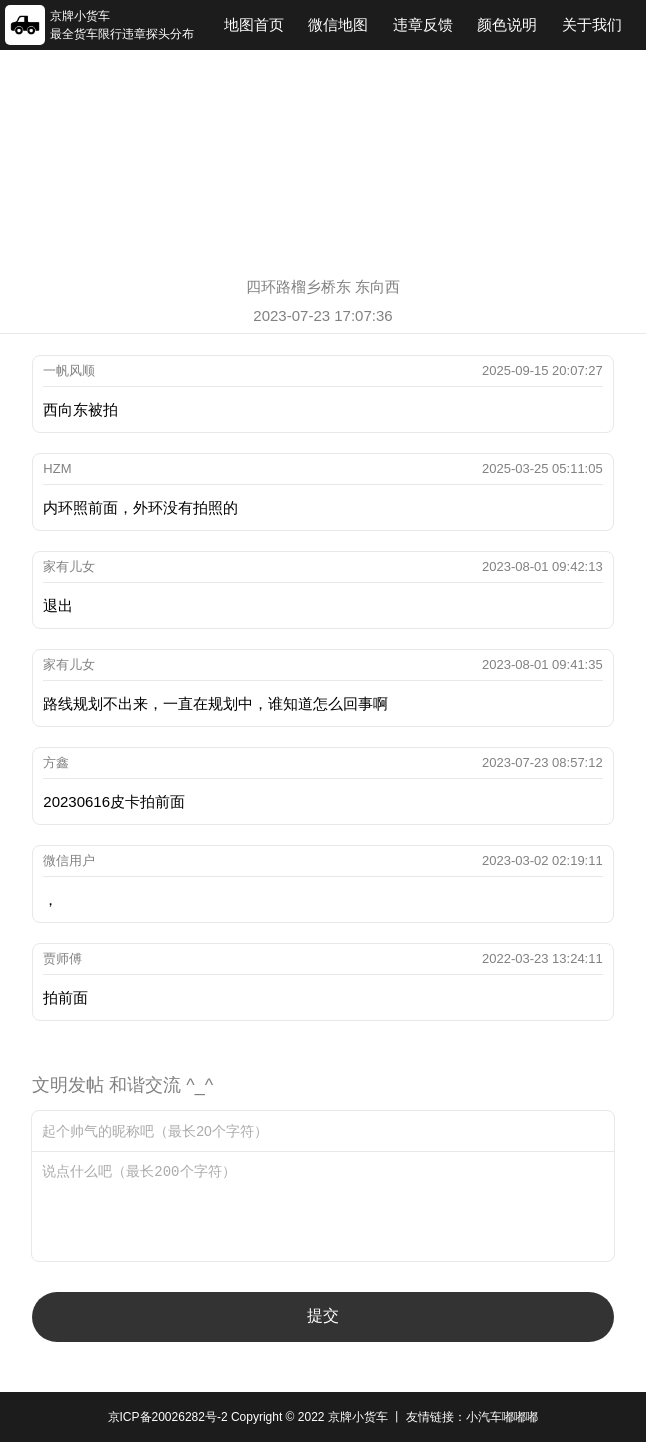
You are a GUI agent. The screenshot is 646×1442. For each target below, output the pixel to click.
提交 (323, 1315)
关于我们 (592, 24)
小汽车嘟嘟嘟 (502, 1417)
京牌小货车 (358, 1417)
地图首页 (254, 24)
